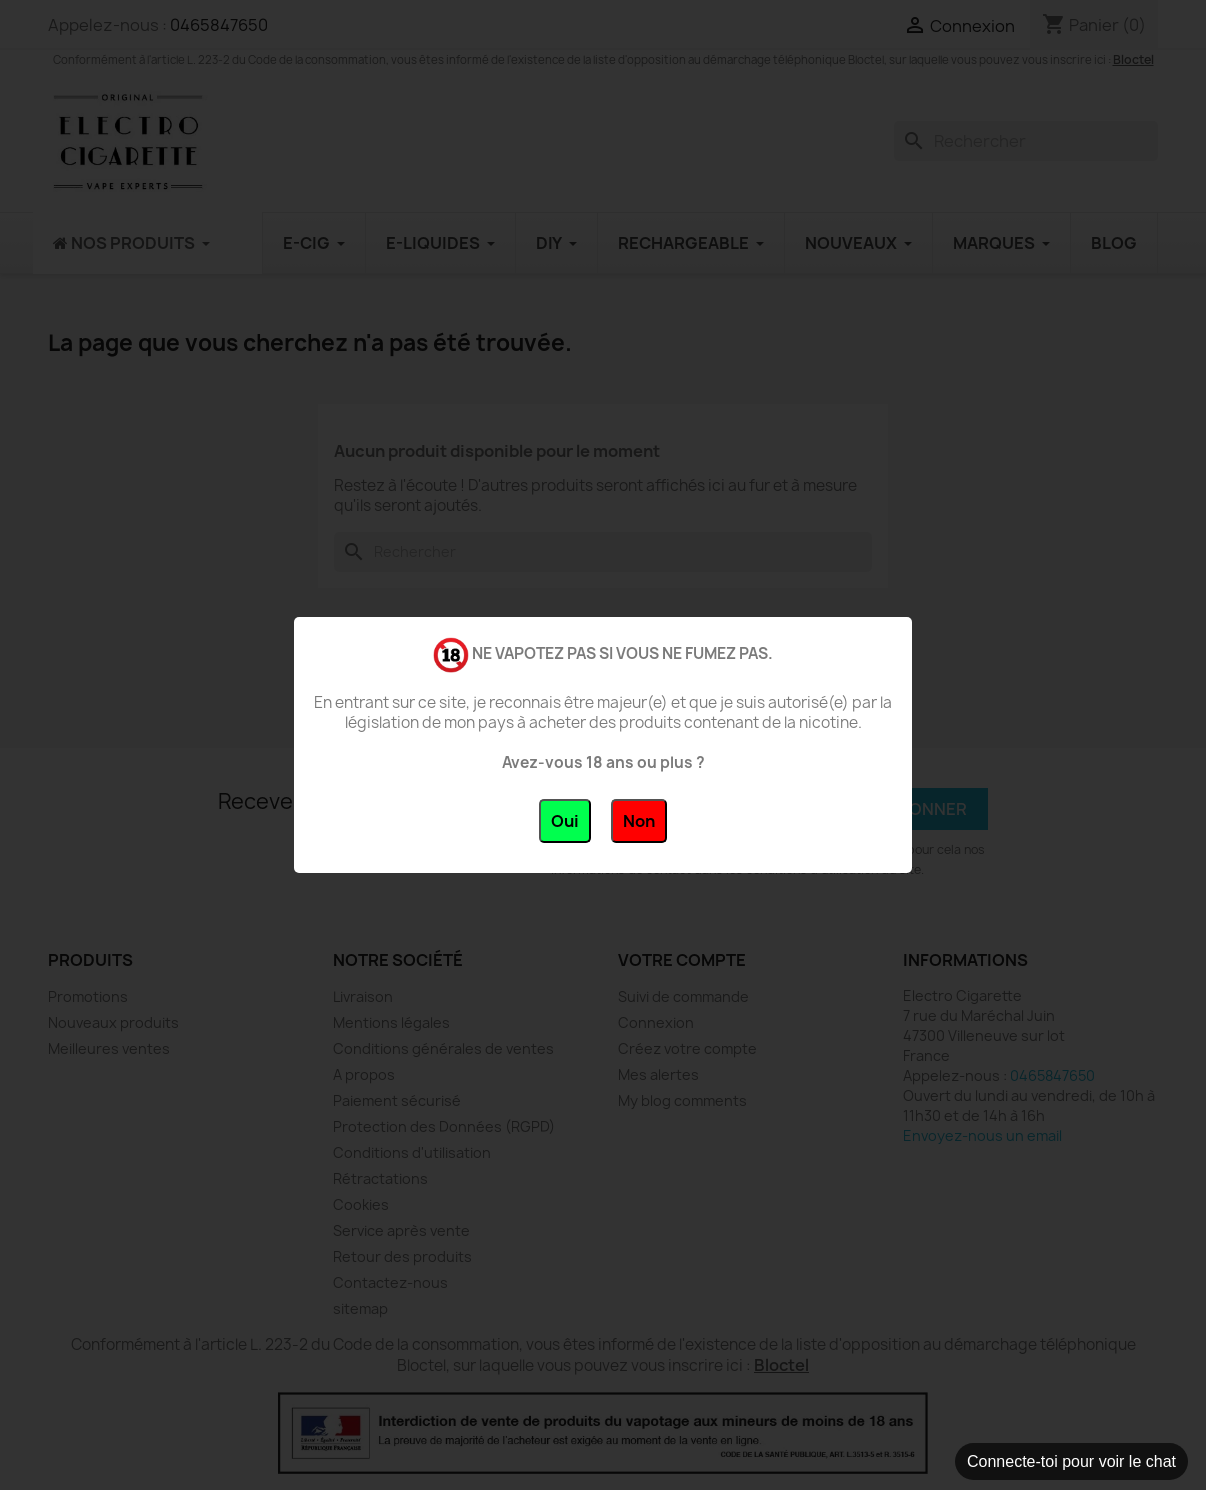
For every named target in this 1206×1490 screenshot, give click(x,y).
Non (639, 821)
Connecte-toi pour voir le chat (1071, 1461)
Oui (565, 821)
